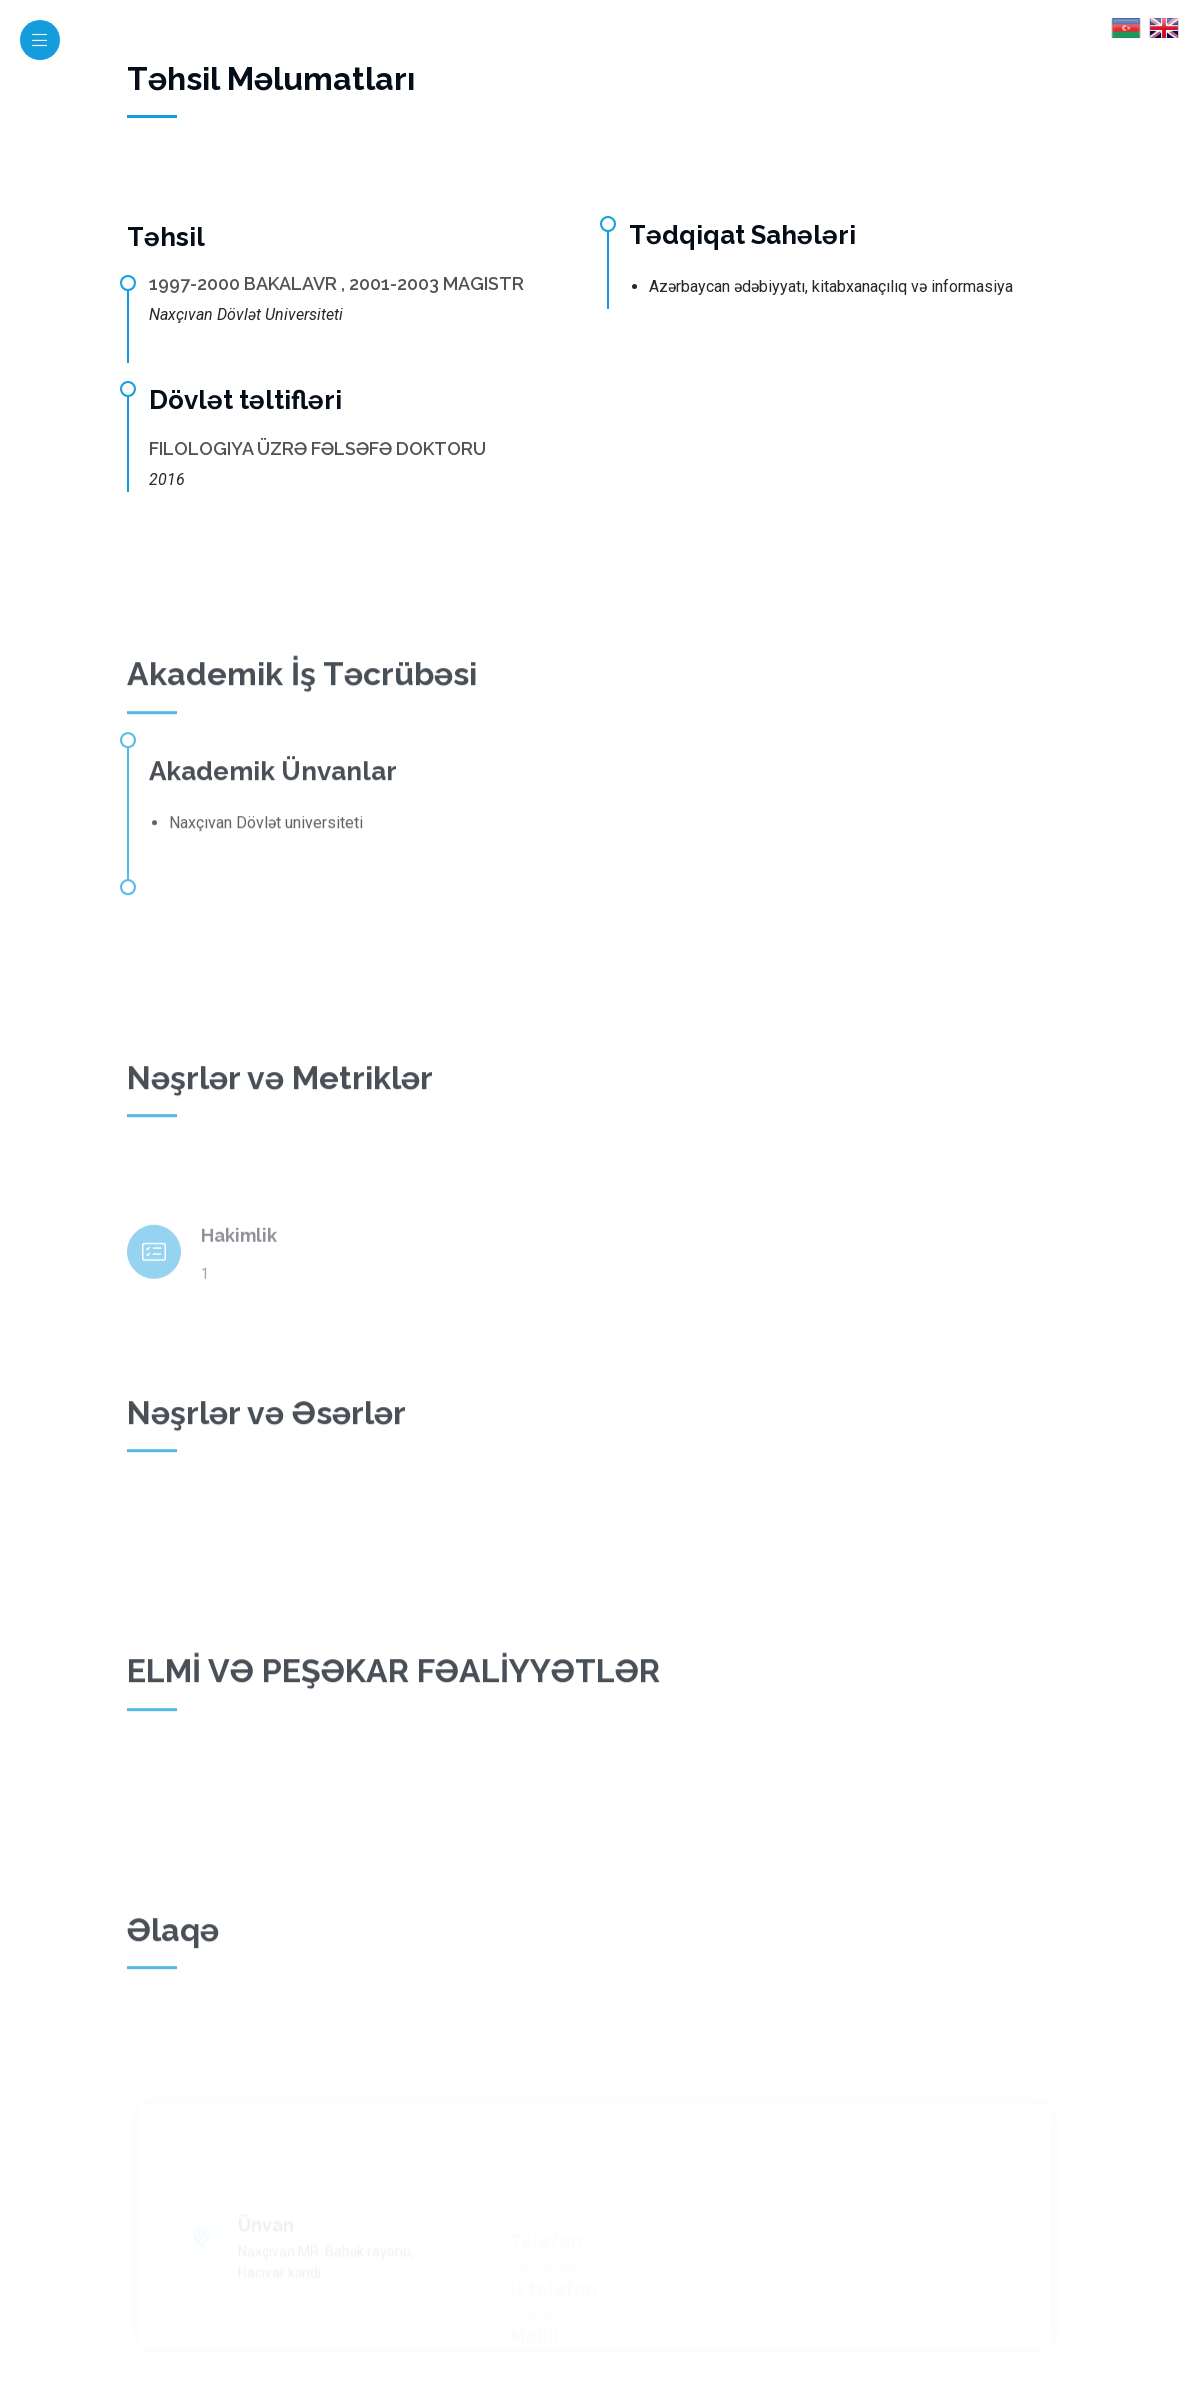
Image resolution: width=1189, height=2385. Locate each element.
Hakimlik (239, 1264)
